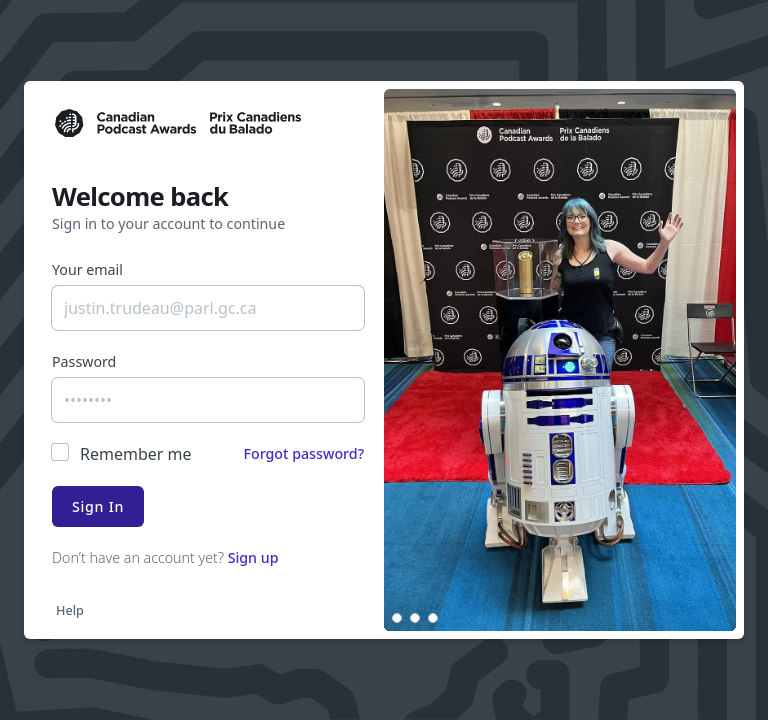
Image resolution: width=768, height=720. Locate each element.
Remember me (136, 454)
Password (84, 361)
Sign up (253, 557)
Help (70, 610)
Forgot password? (303, 453)
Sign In (98, 506)
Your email (87, 269)
